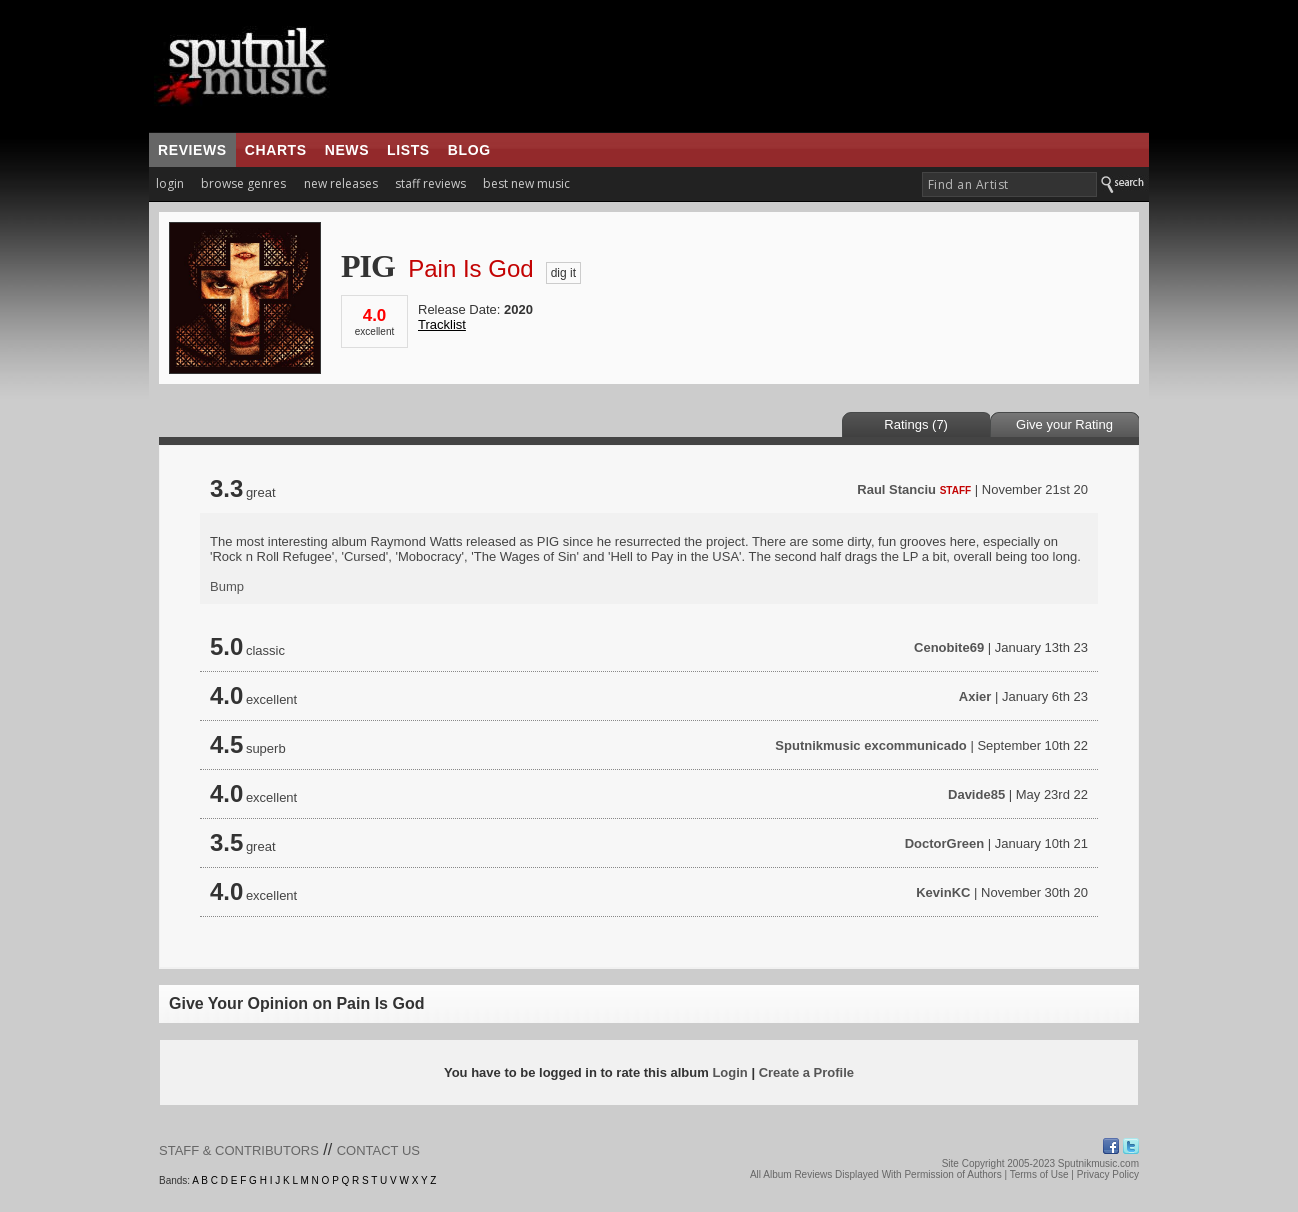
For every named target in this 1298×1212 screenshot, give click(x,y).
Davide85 (976, 794)
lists (408, 150)
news (347, 150)
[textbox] (1009, 184)
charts (276, 150)
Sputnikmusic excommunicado (870, 745)
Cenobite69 (949, 647)
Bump (227, 586)
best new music (526, 183)
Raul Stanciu (896, 489)
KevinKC (943, 892)
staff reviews (430, 183)
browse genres (243, 183)
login (170, 183)
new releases (341, 183)
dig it (563, 273)
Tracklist (442, 324)
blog (469, 150)
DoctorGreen (944, 843)
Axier (975, 696)
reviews (192, 150)
